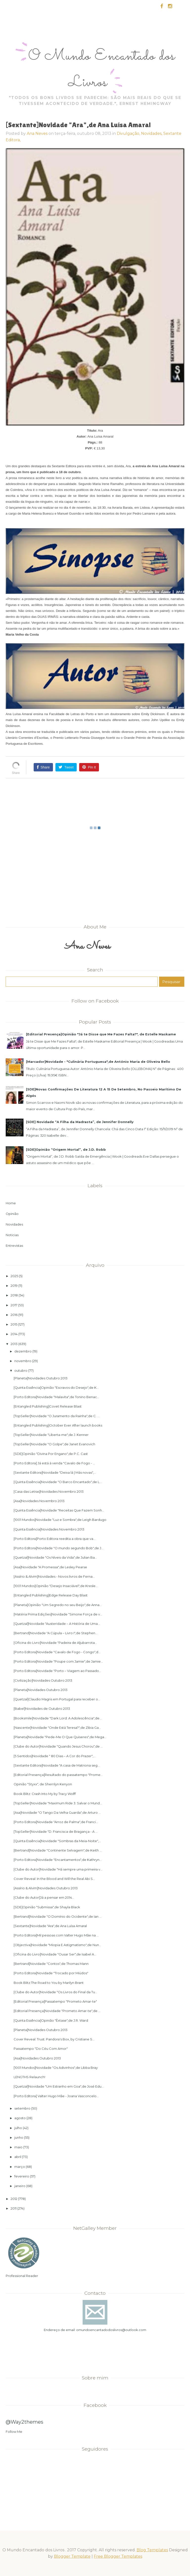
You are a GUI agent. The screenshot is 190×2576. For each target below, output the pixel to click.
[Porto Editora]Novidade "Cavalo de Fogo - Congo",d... (57, 1652)
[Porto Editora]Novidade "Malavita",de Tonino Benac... (56, 1397)
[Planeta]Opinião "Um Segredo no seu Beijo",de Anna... (58, 1605)
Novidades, (152, 133)
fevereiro (21, 2176)
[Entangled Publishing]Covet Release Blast (48, 1406)
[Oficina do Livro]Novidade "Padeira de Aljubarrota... (55, 1643)
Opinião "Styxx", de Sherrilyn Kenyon (43, 1784)
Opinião (12, 1214)
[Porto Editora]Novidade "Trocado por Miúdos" (51, 1973)
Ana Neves (37, 133)
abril (17, 2157)
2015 (14, 1324)
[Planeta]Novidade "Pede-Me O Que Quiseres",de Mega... (60, 1737)
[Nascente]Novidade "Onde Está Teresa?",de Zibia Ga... (57, 1728)
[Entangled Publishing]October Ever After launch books (58, 1425)
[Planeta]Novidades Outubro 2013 (41, 1378)
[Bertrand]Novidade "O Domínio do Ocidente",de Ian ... (57, 1916)
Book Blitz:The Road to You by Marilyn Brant (49, 1983)
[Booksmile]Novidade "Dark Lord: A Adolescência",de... (58, 1718)
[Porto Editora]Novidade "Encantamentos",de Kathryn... (58, 1860)
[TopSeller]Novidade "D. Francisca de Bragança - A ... (55, 1831)
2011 (14, 2208)
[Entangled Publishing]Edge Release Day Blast (51, 1595)
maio (18, 2147)
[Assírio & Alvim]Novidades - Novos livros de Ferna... (54, 1576)
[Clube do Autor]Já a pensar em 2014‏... (44, 1897)
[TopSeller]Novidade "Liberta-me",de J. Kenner (51, 1435)
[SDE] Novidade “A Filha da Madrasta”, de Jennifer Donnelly (80, 1122)
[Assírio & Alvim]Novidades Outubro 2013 (46, 1888)
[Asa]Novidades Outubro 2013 (37, 2058)
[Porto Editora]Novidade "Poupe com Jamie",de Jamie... (58, 1661)
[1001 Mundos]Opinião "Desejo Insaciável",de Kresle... (56, 1586)
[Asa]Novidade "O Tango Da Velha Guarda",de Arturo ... (57, 1812)
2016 (14, 1315)
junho (18, 2137)
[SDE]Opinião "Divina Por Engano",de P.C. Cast (51, 1454)
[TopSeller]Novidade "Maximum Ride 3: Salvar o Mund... (58, 1803)
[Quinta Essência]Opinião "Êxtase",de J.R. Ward (51, 2020)
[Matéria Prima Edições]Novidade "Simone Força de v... (58, 1614)
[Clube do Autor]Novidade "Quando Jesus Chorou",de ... (58, 1746)
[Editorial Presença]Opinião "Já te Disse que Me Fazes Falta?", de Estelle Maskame (101, 1034)
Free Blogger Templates (118, 2556)
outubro (20, 1370)
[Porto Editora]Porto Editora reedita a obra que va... (54, 1539)
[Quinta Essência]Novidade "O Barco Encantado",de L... (58, 1482)
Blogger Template (72, 2556)
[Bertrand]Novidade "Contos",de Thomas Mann (51, 1964)
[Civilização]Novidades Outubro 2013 (43, 1680)
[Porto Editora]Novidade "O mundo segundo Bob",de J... (58, 1548)
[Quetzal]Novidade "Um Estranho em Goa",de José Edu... (59, 2086)
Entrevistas (14, 1246)
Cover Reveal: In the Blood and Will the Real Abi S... (54, 1879)
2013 (14, 1344)
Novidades (14, 1224)
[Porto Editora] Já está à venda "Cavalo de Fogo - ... (54, 1463)
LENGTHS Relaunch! (29, 2077)
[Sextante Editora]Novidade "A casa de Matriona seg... (57, 1765)
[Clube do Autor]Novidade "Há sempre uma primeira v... (58, 1869)
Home (11, 1203)
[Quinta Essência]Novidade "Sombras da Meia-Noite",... (57, 1841)
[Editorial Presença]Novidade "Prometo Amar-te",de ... (57, 2011)
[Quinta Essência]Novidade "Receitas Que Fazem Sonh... (59, 1510)
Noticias (12, 1235)
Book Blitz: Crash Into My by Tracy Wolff (45, 1794)
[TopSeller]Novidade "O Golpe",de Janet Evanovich (54, 1444)
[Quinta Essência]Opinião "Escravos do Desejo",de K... (56, 1387)
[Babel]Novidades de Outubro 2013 (42, 1709)
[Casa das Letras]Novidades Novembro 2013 (49, 1491)
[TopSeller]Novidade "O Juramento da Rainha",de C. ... (56, 1416)
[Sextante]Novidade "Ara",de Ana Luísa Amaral (50, 1926)
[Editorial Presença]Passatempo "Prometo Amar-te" (55, 2001)
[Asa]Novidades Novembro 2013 (39, 1501)
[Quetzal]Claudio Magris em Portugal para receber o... (57, 1699)
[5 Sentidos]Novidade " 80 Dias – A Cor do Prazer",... (54, 1756)
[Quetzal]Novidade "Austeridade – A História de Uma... (57, 1624)
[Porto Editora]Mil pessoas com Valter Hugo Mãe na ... (56, 1935)
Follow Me (14, 2432)
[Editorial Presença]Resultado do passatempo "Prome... (58, 1775)
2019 (14, 1286)
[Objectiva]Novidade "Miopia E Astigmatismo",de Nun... (57, 1945)
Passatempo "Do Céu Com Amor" (41, 2049)
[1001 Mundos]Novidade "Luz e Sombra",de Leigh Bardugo (60, 1520)
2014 (14, 1334)
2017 (14, 1305)
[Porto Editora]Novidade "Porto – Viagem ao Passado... (57, 1671)
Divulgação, (129, 133)
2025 (14, 1276)
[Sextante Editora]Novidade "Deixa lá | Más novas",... (55, 1472)
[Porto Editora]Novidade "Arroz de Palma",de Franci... (56, 1822)
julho (18, 2128)
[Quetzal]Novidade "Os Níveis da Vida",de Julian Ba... (55, 1557)
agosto (20, 2118)
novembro (22, 1361)
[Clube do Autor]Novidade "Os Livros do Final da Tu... (55, 1992)
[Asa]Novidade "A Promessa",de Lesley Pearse (50, 1567)
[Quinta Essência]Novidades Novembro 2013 (49, 1529)
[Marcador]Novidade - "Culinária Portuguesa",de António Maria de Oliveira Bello (98, 1062)
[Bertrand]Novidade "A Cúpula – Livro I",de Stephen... (55, 1633)
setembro (22, 2108)
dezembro (23, 1351)
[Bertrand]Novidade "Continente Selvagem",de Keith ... (58, 1850)
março (19, 2167)
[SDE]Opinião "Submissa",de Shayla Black (47, 1907)
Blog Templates (152, 2550)
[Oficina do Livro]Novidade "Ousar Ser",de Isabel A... (55, 1954)
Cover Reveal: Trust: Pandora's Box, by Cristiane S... (54, 2039)
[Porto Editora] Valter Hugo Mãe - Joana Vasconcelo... (56, 2096)
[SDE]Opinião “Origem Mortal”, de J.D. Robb (66, 1149)
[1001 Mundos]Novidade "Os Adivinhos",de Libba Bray (56, 2068)
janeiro (19, 2186)
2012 (14, 2199)
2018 (14, 1295)
